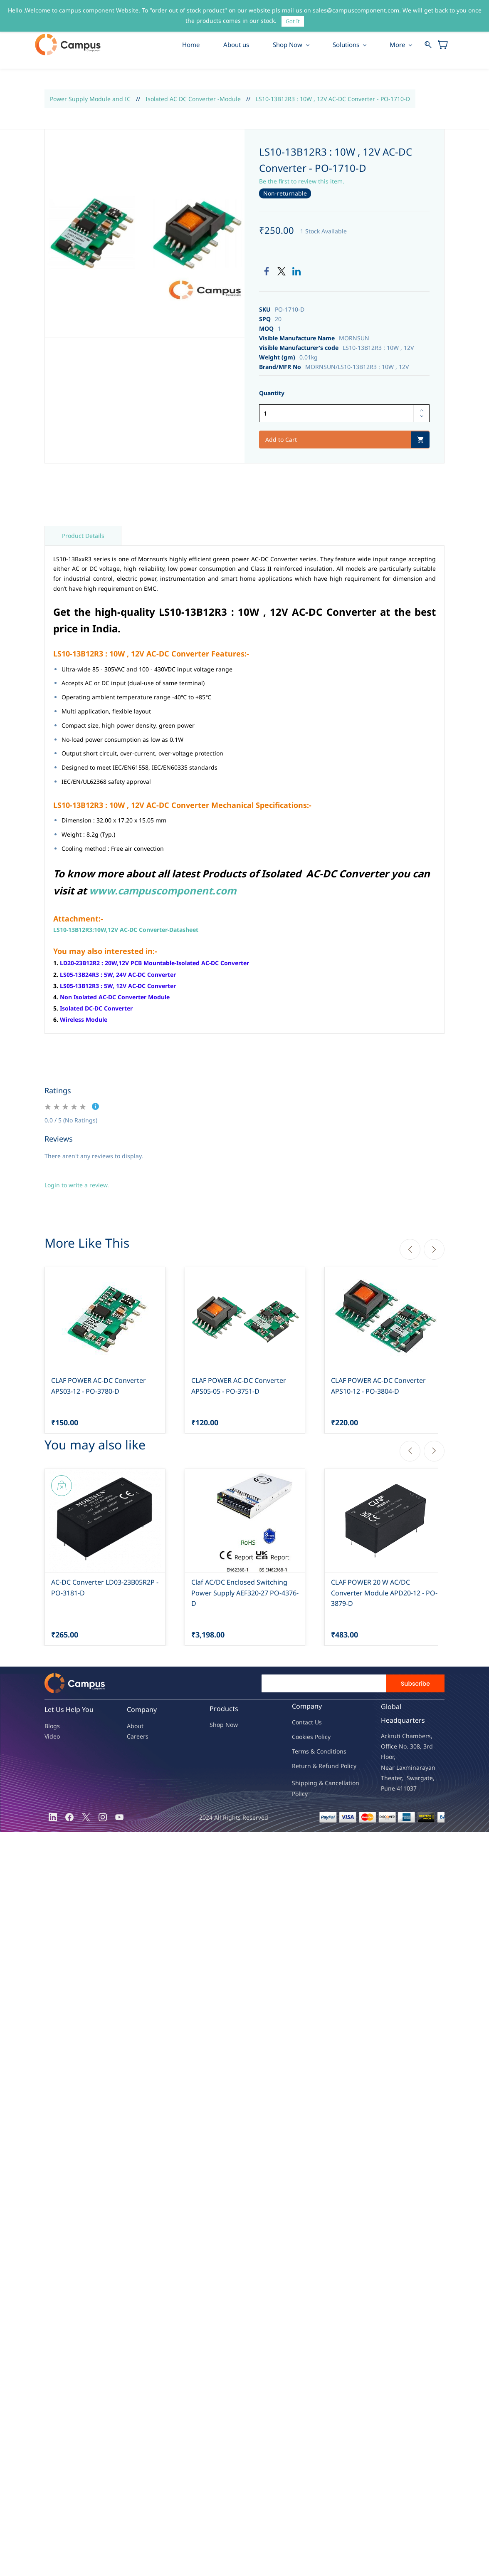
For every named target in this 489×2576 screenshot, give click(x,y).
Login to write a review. (76, 1185)
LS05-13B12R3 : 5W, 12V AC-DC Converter (118, 986)
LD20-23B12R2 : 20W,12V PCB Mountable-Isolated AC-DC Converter (154, 963)
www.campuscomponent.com (162, 891)
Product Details (83, 536)
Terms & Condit (313, 1752)
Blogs (52, 1726)
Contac (301, 1722)
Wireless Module (83, 1020)
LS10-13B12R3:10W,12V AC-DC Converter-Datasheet (125, 930)
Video (52, 1737)
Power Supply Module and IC (90, 99)
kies (307, 1737)
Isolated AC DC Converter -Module (193, 99)
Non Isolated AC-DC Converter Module (115, 997)
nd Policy (343, 1766)
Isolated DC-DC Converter (96, 1009)
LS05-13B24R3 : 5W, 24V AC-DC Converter (118, 974)
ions (340, 1752)
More (397, 44)
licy (326, 1737)
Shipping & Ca (312, 1783)
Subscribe (415, 1683)
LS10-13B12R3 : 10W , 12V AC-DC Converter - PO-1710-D (333, 99)
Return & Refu (311, 1766)
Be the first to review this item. (301, 181)
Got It (293, 21)
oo (299, 1737)
